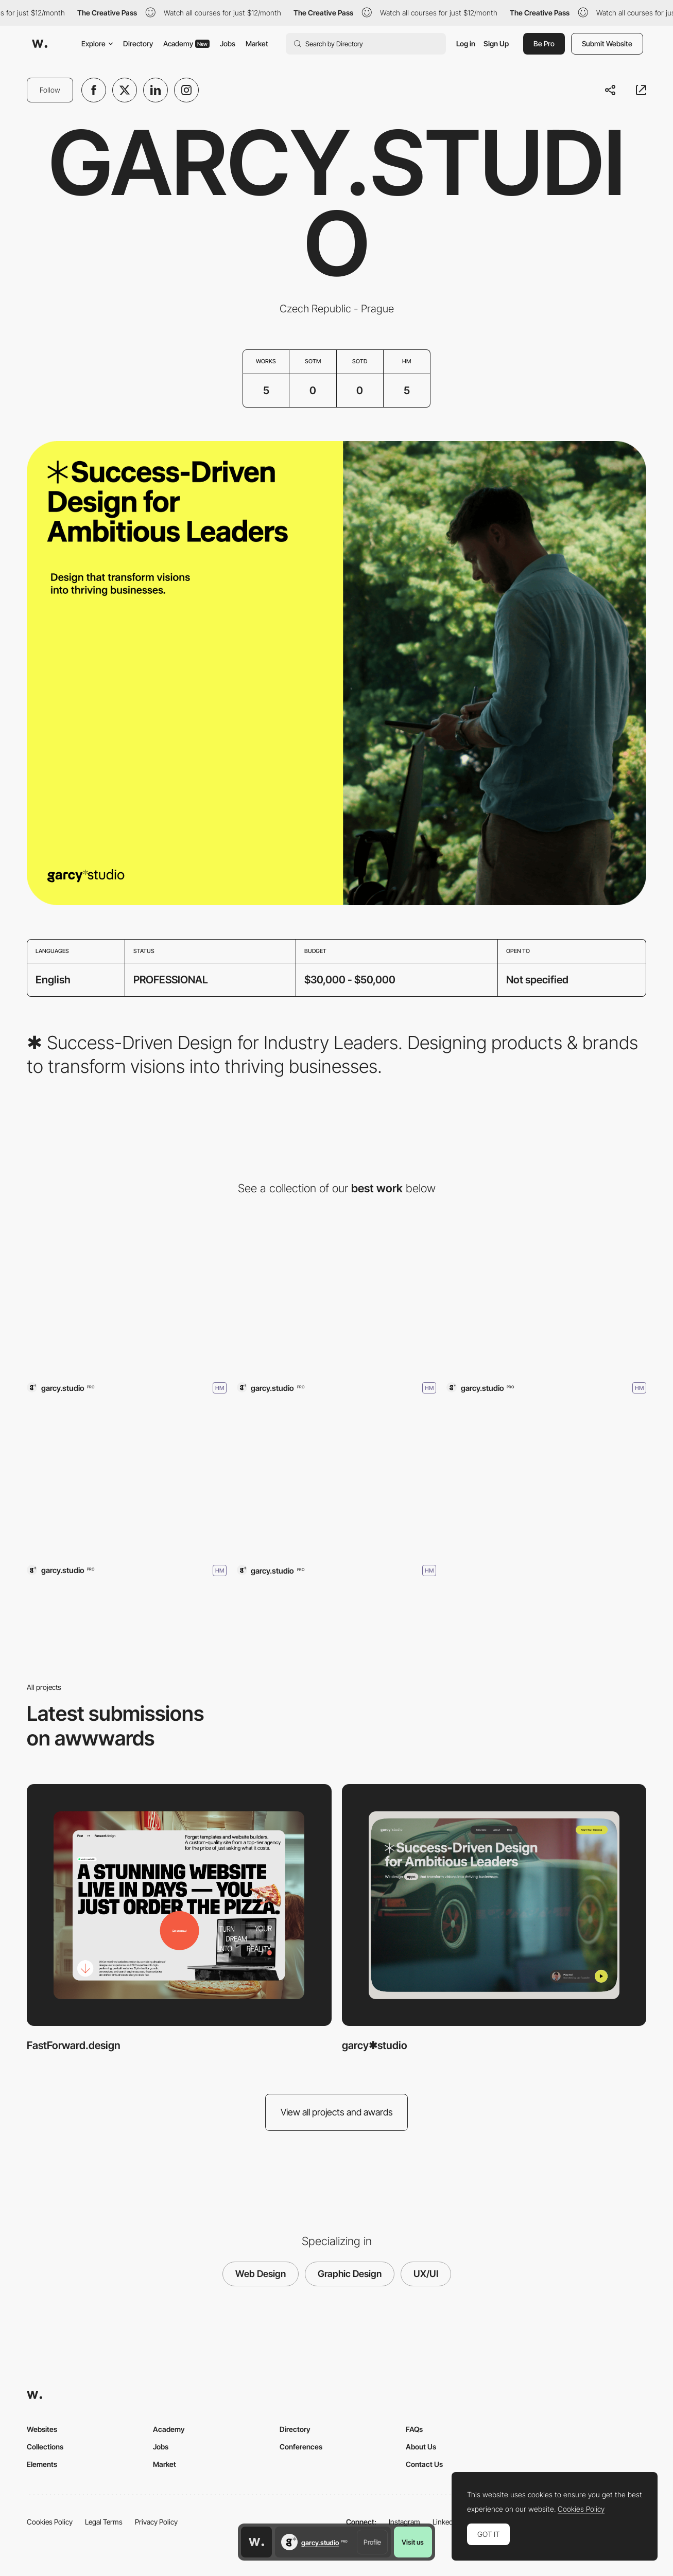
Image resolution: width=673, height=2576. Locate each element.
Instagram (404, 2521)
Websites (42, 2429)
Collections (45, 2446)
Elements (42, 2464)
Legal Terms (104, 2521)
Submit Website (607, 43)
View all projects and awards (337, 2112)
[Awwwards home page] (256, 2542)
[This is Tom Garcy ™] (337, 1480)
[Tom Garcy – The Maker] (546, 1297)
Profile (372, 2542)
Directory (138, 43)
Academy (186, 43)
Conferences (301, 2446)
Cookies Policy (50, 2521)
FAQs (414, 2429)
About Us (421, 2446)
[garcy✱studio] (337, 1297)
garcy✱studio (374, 2045)
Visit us (413, 2542)
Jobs (227, 43)
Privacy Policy (156, 2521)
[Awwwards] (39, 44)
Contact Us (424, 2464)
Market (257, 43)
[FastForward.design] (127, 1297)
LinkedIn (446, 2521)
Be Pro (544, 43)
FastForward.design (73, 2045)
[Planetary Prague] (127, 1480)
